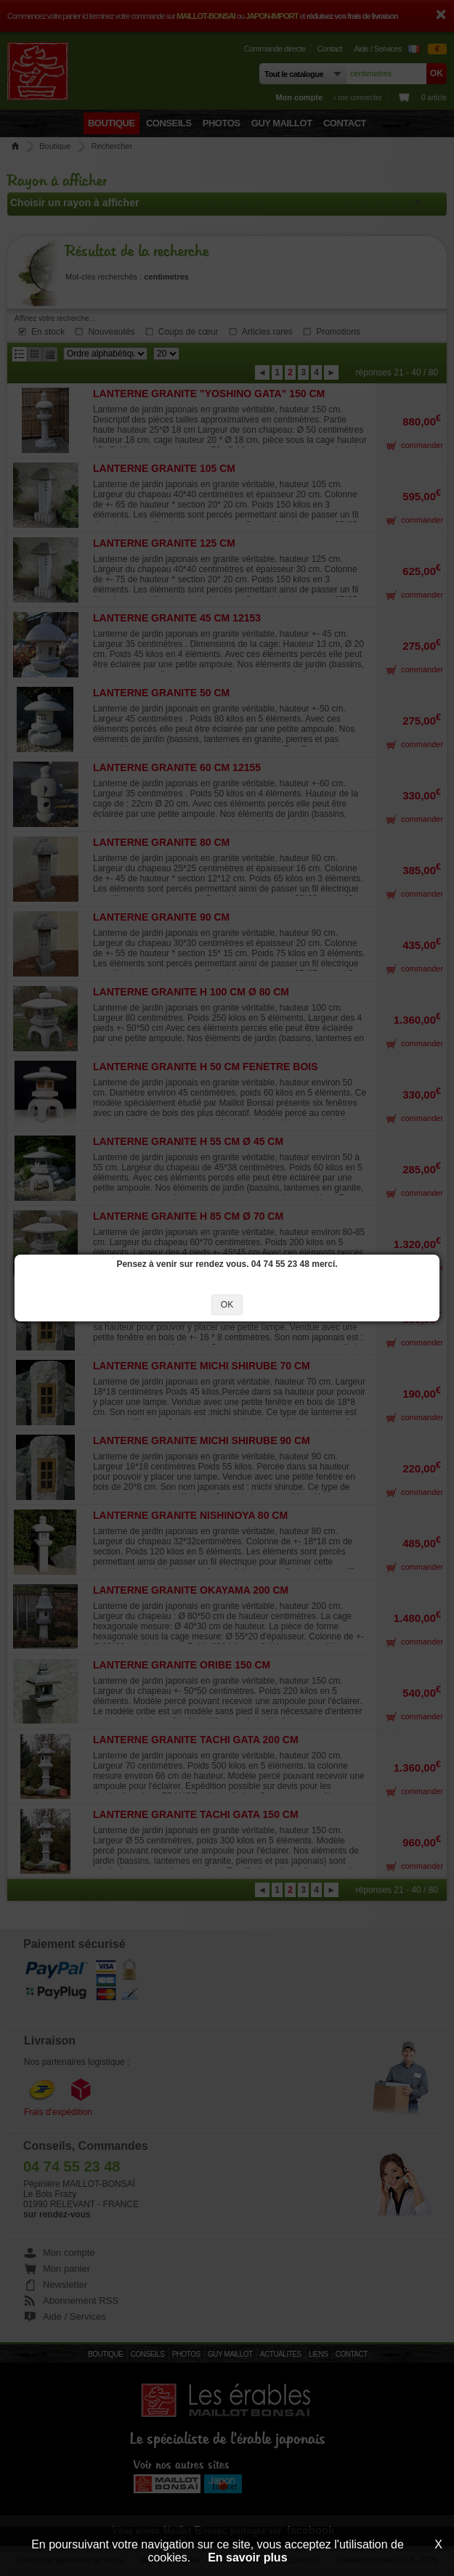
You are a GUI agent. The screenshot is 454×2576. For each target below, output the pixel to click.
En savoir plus (247, 2557)
